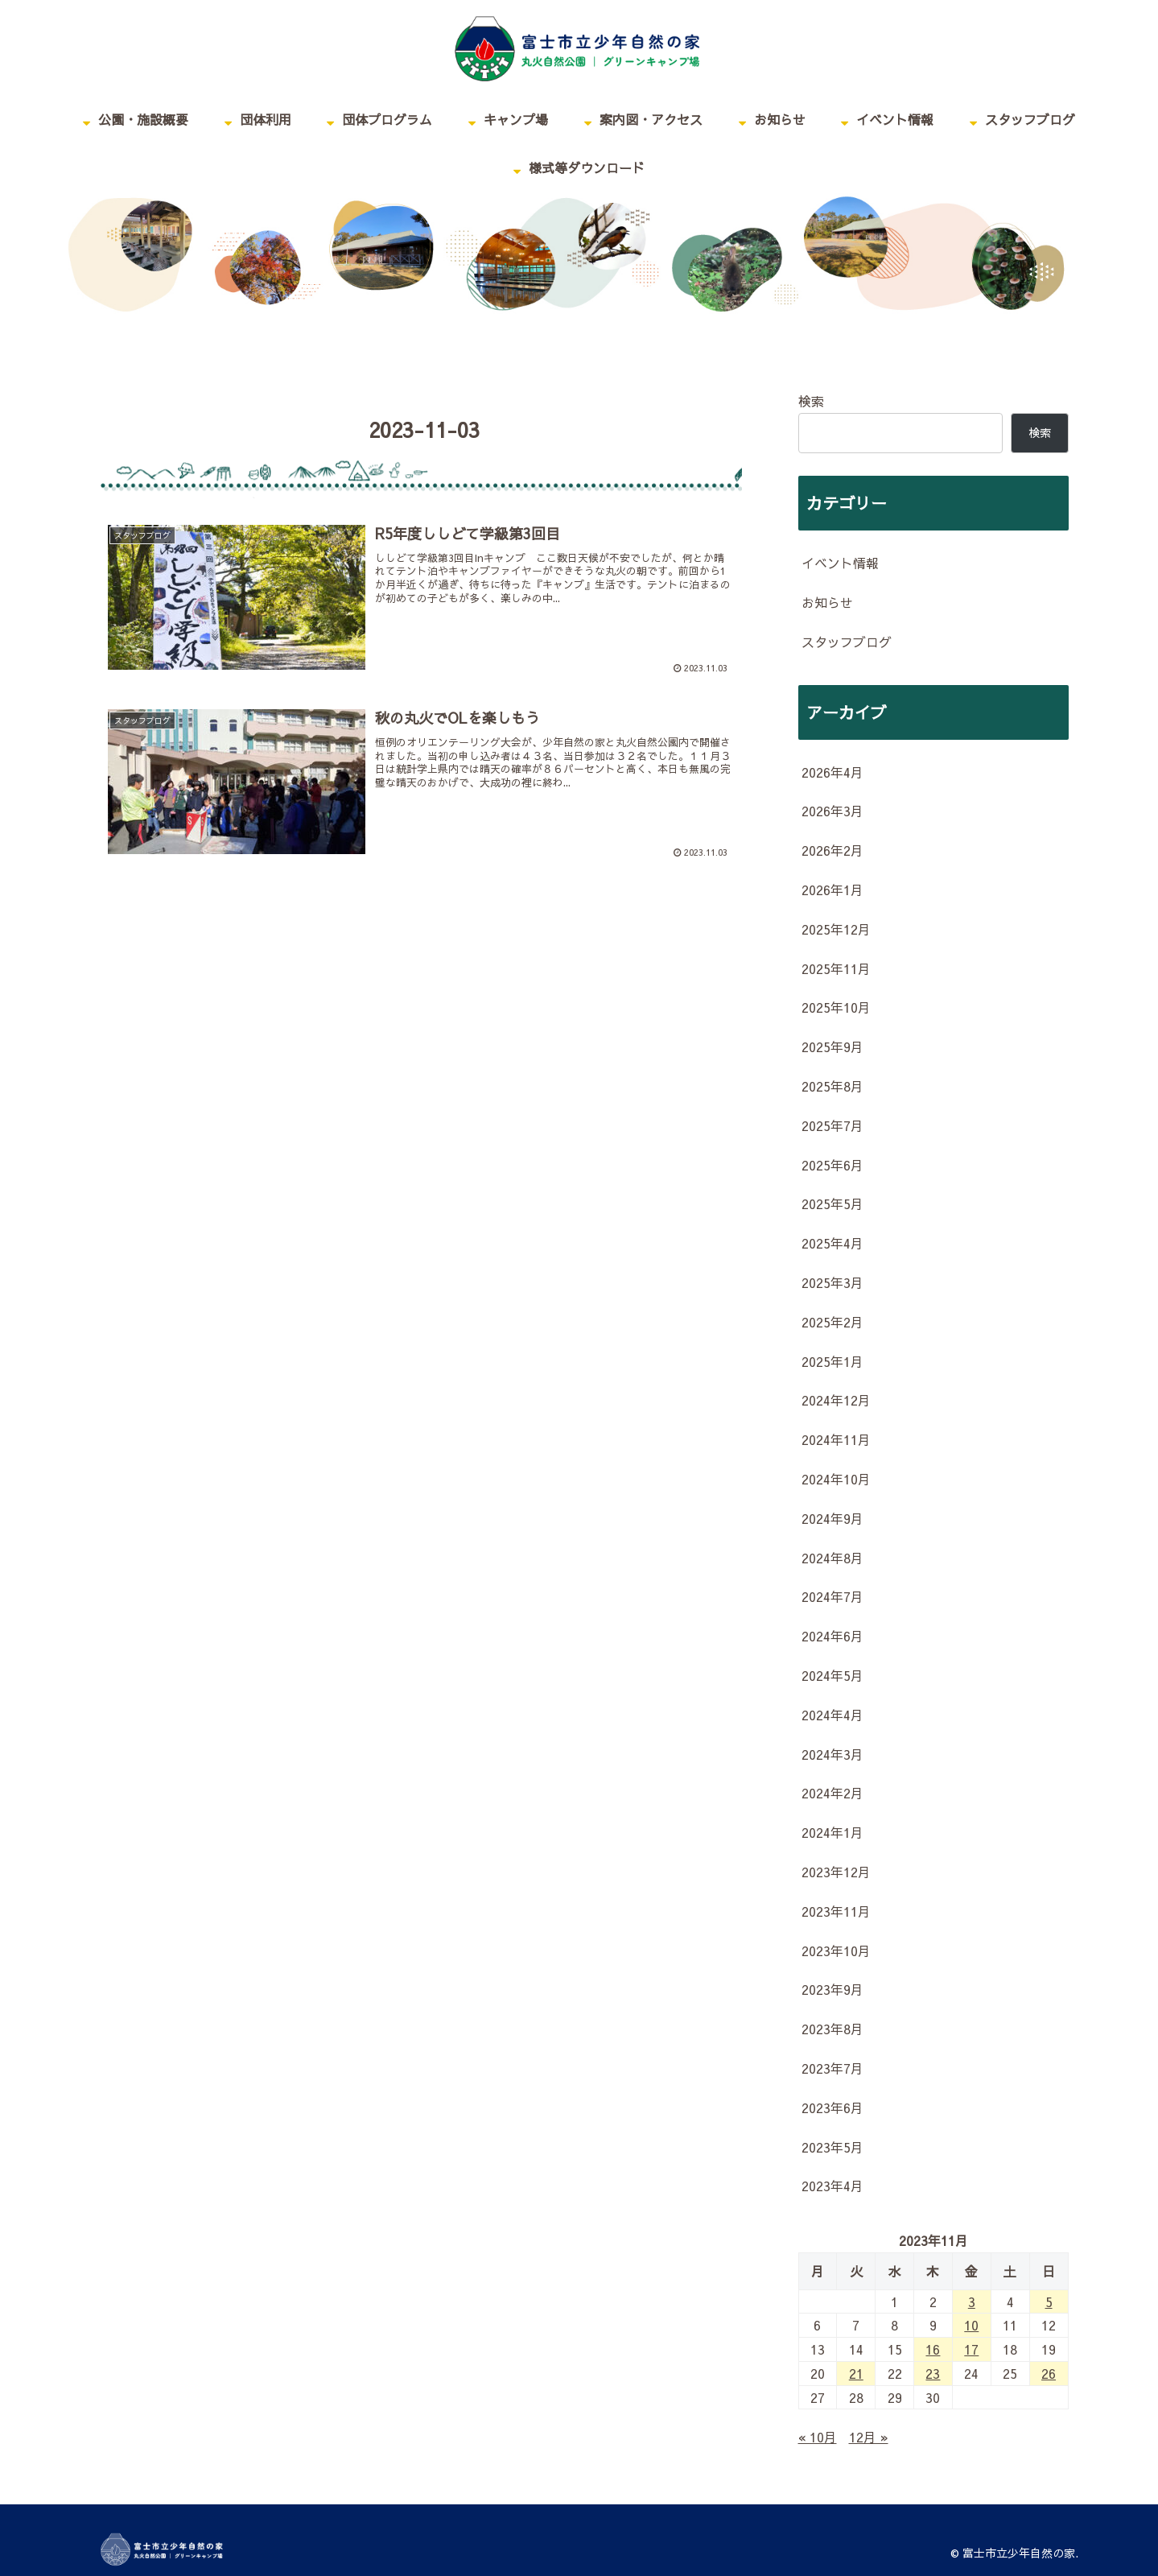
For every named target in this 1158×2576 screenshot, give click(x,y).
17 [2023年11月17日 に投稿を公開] (971, 2349)
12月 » (868, 2437)
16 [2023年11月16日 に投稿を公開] (932, 2349)
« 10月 (817, 2437)
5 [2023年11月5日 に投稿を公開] (1049, 2301)
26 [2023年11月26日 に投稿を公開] (1048, 2373)
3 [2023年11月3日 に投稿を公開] (971, 2301)
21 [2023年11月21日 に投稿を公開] (856, 2373)
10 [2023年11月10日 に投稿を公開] (971, 2325)
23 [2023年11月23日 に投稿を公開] (932, 2373)
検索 (811, 401)
